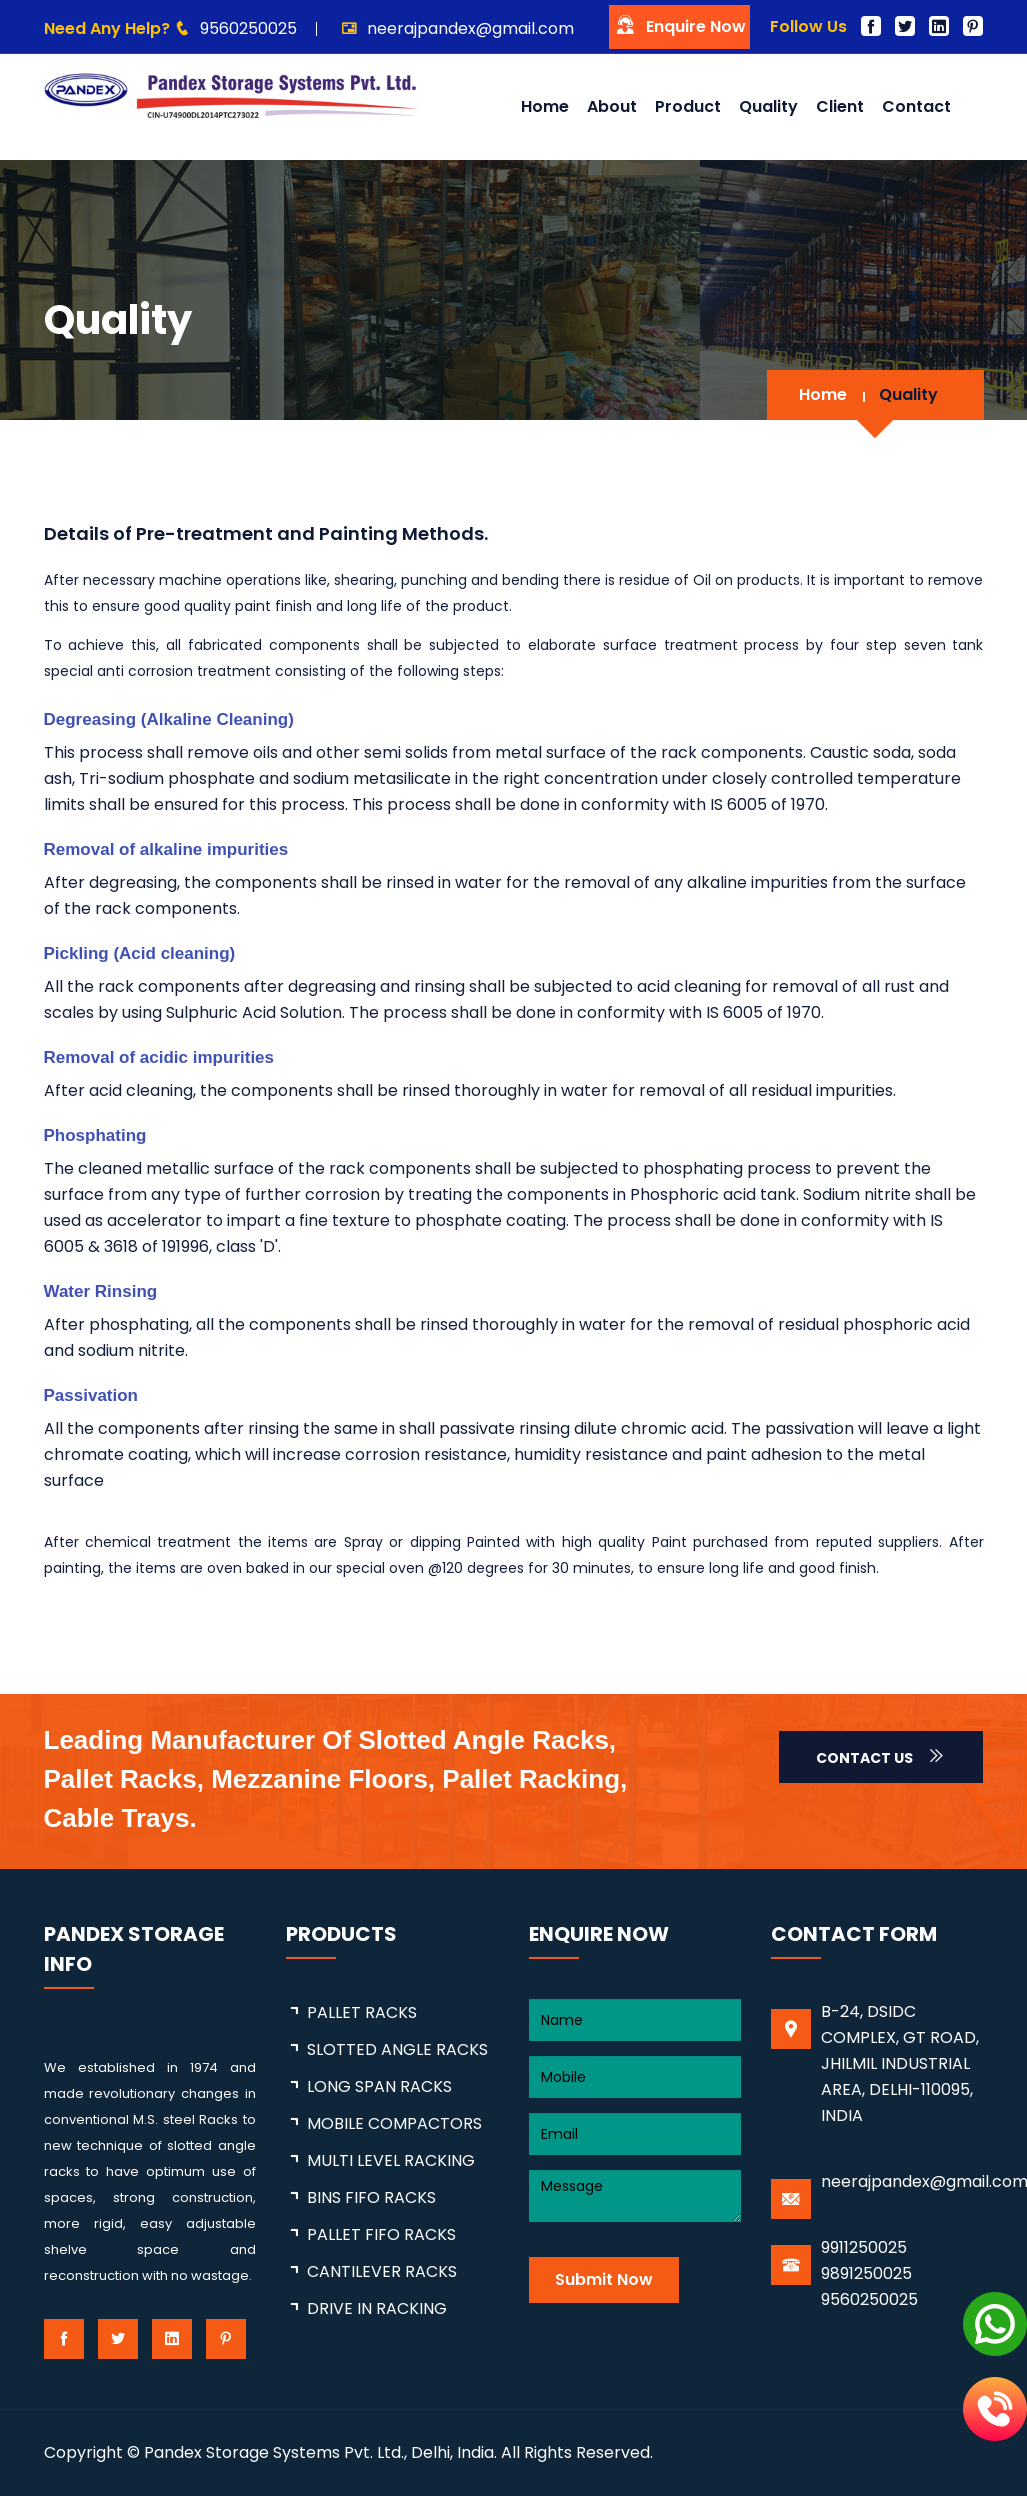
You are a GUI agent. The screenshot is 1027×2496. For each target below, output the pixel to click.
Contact (916, 106)
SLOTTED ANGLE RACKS (397, 2049)
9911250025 (864, 2247)
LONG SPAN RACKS (379, 2086)
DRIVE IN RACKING (377, 2308)
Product (688, 106)
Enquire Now (680, 25)
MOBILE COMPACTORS (394, 2123)
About (612, 106)
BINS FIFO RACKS (371, 2197)
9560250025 (248, 28)
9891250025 (866, 2273)
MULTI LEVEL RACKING (391, 2160)
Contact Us (881, 1757)
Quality (768, 106)
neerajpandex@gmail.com (470, 28)
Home (545, 106)
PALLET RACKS (362, 2012)
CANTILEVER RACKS (382, 2271)
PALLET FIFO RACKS (381, 2234)
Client (840, 106)
